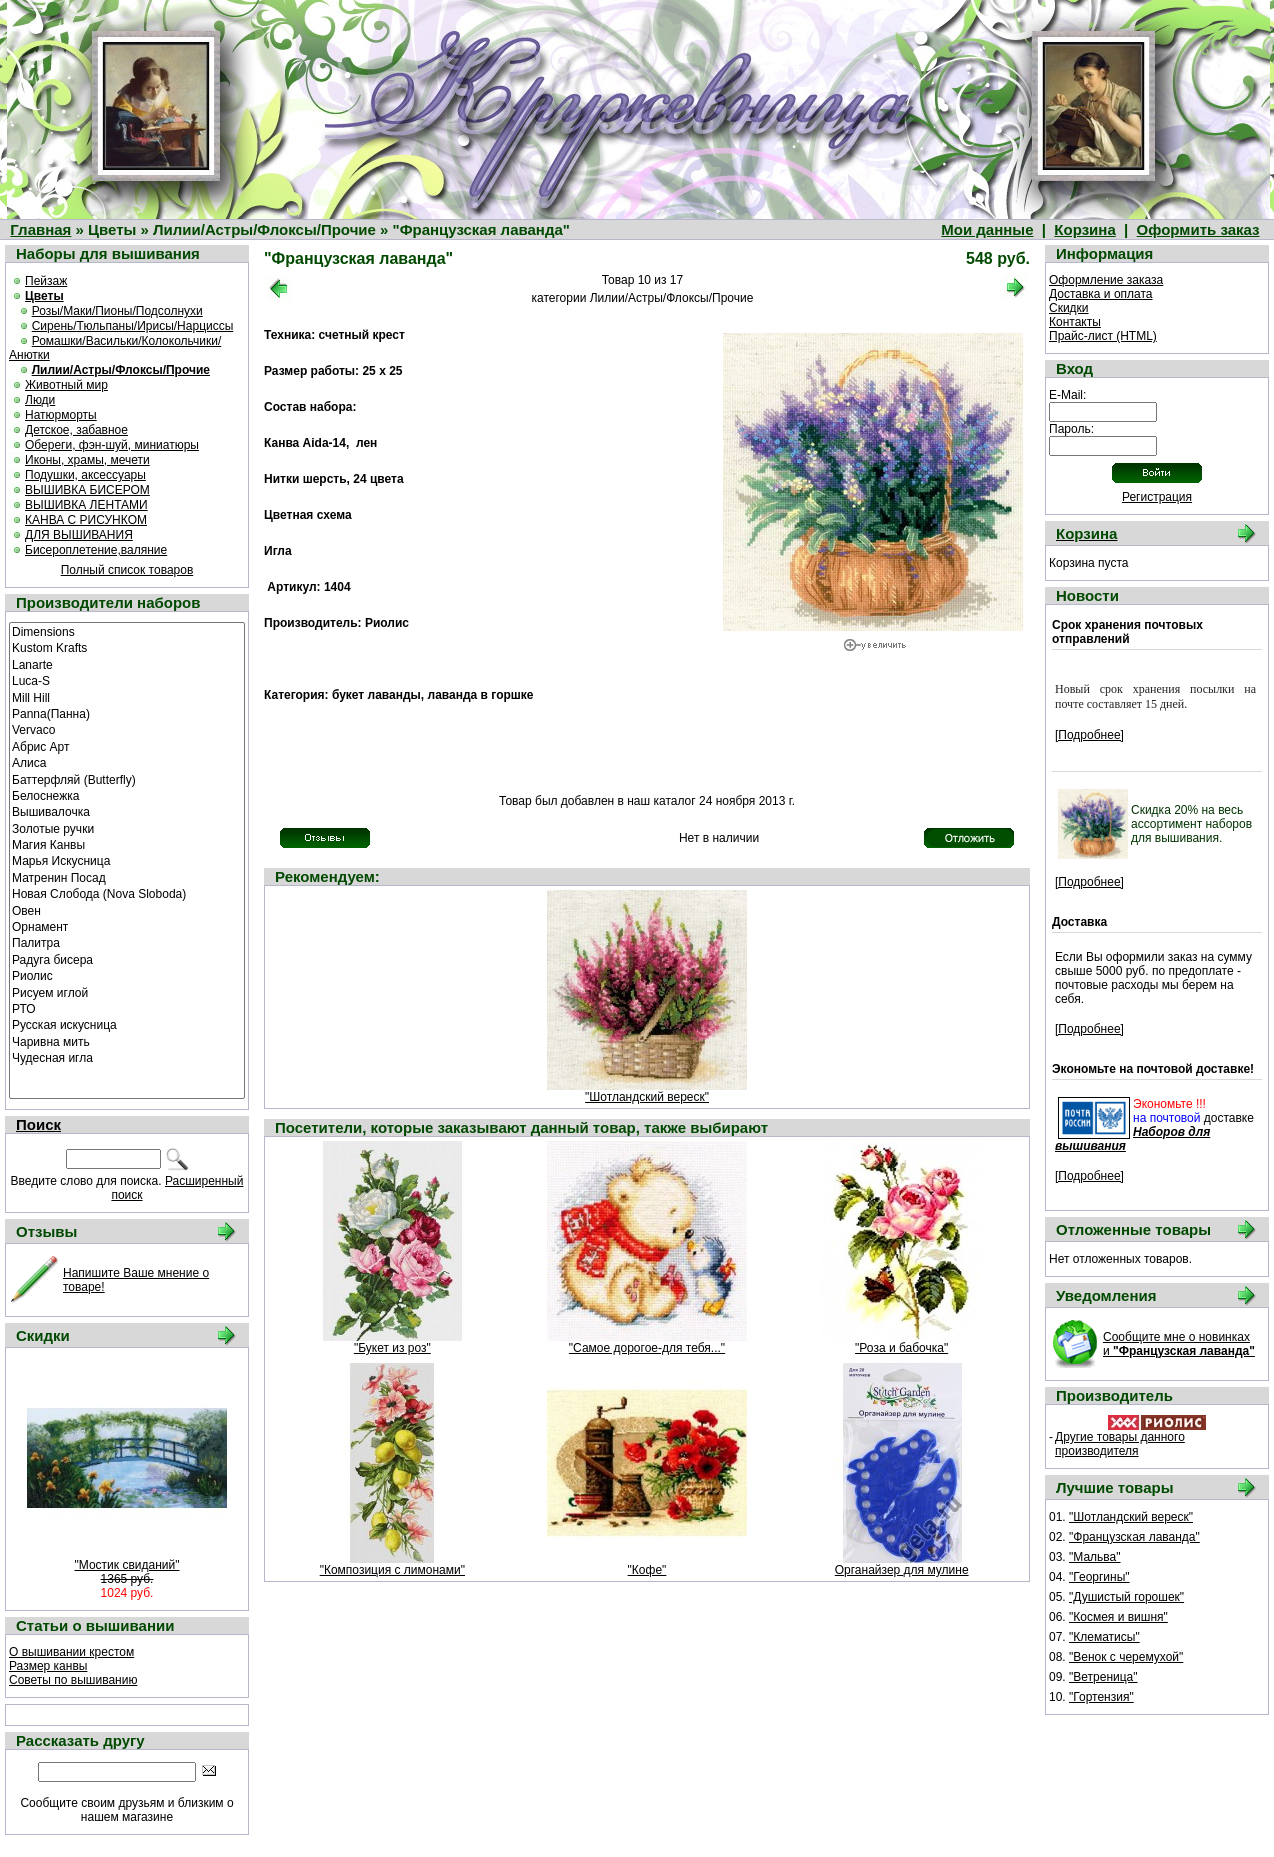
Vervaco (127, 729)
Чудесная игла (127, 1057)
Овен (127, 910)
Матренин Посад (127, 877)
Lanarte (127, 664)
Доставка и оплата (1101, 294)
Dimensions (127, 631)
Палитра (127, 942)
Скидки (1069, 308)
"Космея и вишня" (1118, 1617)
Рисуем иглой (127, 992)
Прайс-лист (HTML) (1103, 336)
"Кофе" (647, 1570)
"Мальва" (1095, 1557)
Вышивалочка (127, 811)
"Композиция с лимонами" (392, 1570)
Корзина (1084, 229)
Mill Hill (127, 697)
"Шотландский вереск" (647, 1097)
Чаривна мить (127, 1041)
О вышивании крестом (71, 1652)
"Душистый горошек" (1126, 1597)
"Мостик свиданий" (127, 1565)
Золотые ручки (127, 828)
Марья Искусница (127, 860)
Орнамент (127, 926)
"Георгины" (1099, 1577)
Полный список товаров (127, 570)
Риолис (127, 975)
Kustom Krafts (127, 647)
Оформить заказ (1198, 229)
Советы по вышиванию (73, 1680)
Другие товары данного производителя (1120, 1444)
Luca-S (127, 680)
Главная (40, 229)
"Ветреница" (1103, 1677)
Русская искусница (127, 1024)
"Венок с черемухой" (1126, 1657)
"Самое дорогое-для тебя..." (647, 1348)
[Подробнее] (1089, 735)
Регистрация (1157, 497)
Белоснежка (127, 795)
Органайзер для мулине (902, 1570)
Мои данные (987, 229)
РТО (127, 1008)
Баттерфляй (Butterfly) (127, 779)
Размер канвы (48, 1666)
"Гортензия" (1101, 1697)
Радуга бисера (127, 959)
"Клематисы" (1104, 1637)
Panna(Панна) (127, 713)
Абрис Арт (127, 746)
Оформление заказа (1106, 280)
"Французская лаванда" (1134, 1537)
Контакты (1075, 322)
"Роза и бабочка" (901, 1348)
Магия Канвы (127, 844)
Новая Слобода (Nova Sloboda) (127, 893)
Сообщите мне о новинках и (1179, 1344)
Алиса (127, 762)
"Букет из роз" (392, 1348)
